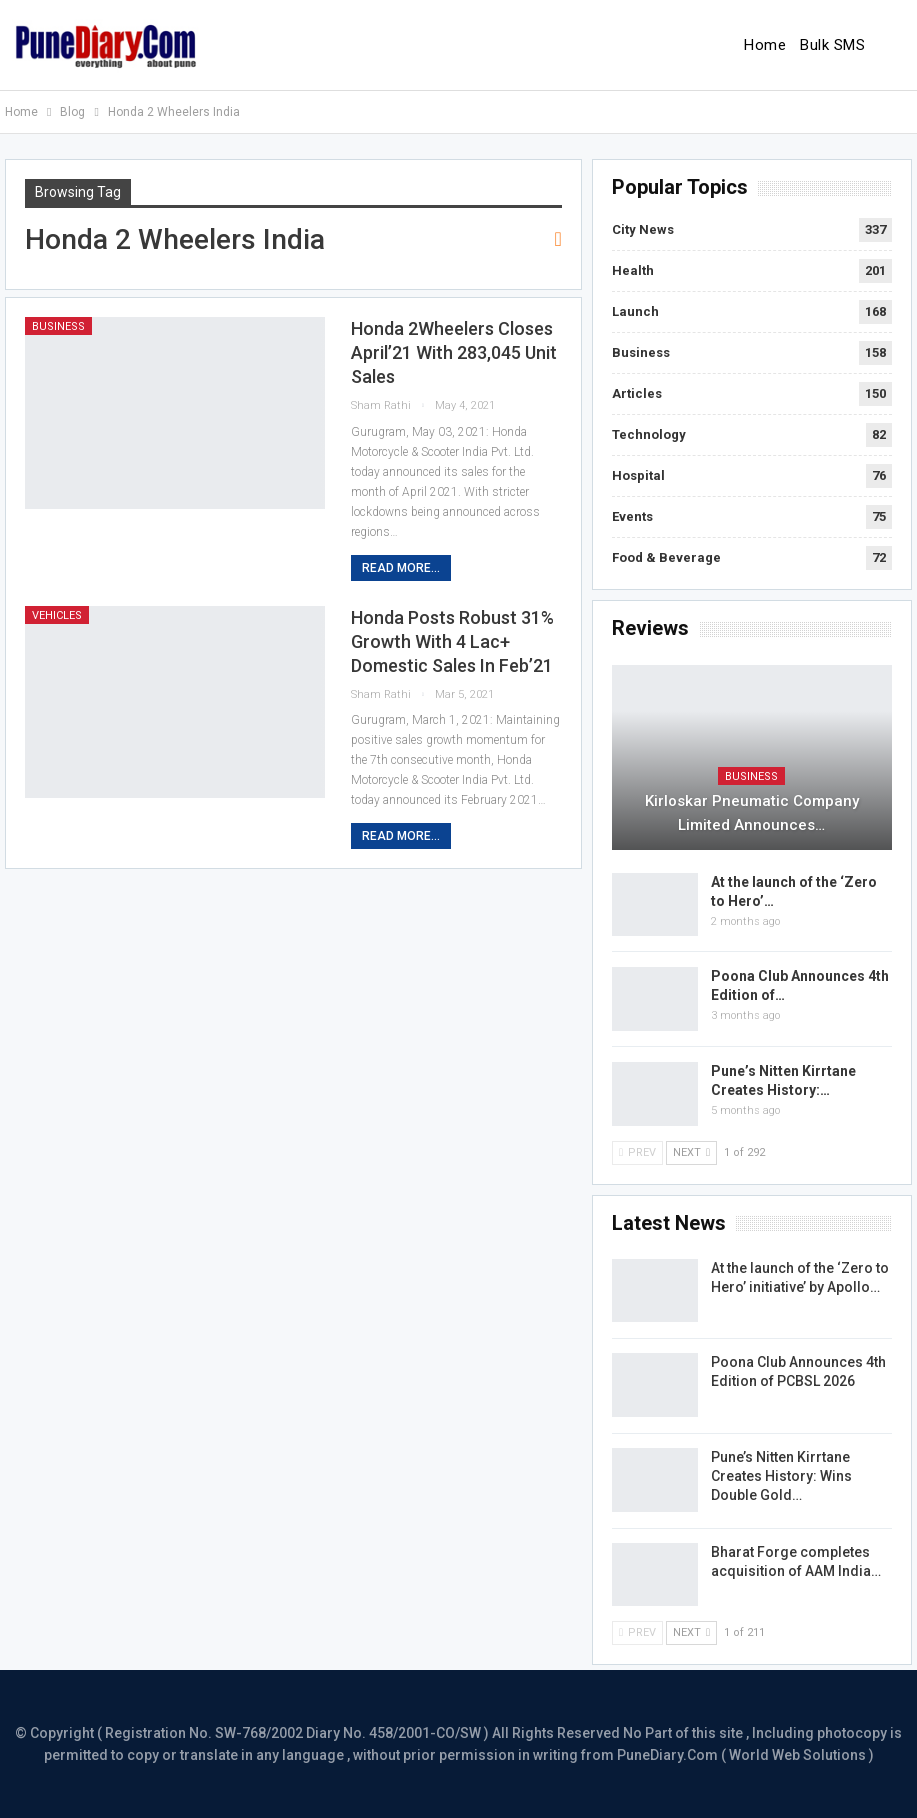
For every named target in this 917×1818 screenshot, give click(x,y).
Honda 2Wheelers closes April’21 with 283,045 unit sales (454, 352)
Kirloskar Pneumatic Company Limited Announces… (752, 813)
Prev (637, 1152)
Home (765, 45)
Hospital (638, 475)
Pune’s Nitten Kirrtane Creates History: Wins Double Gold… (781, 1476)
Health (633, 270)
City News (643, 229)
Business (58, 326)
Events (632, 516)
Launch (635, 311)
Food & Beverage (666, 557)
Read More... (401, 568)
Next (691, 1152)
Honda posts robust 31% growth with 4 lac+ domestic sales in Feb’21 (452, 641)
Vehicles (57, 615)
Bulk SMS (832, 45)
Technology (649, 434)
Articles (637, 393)
